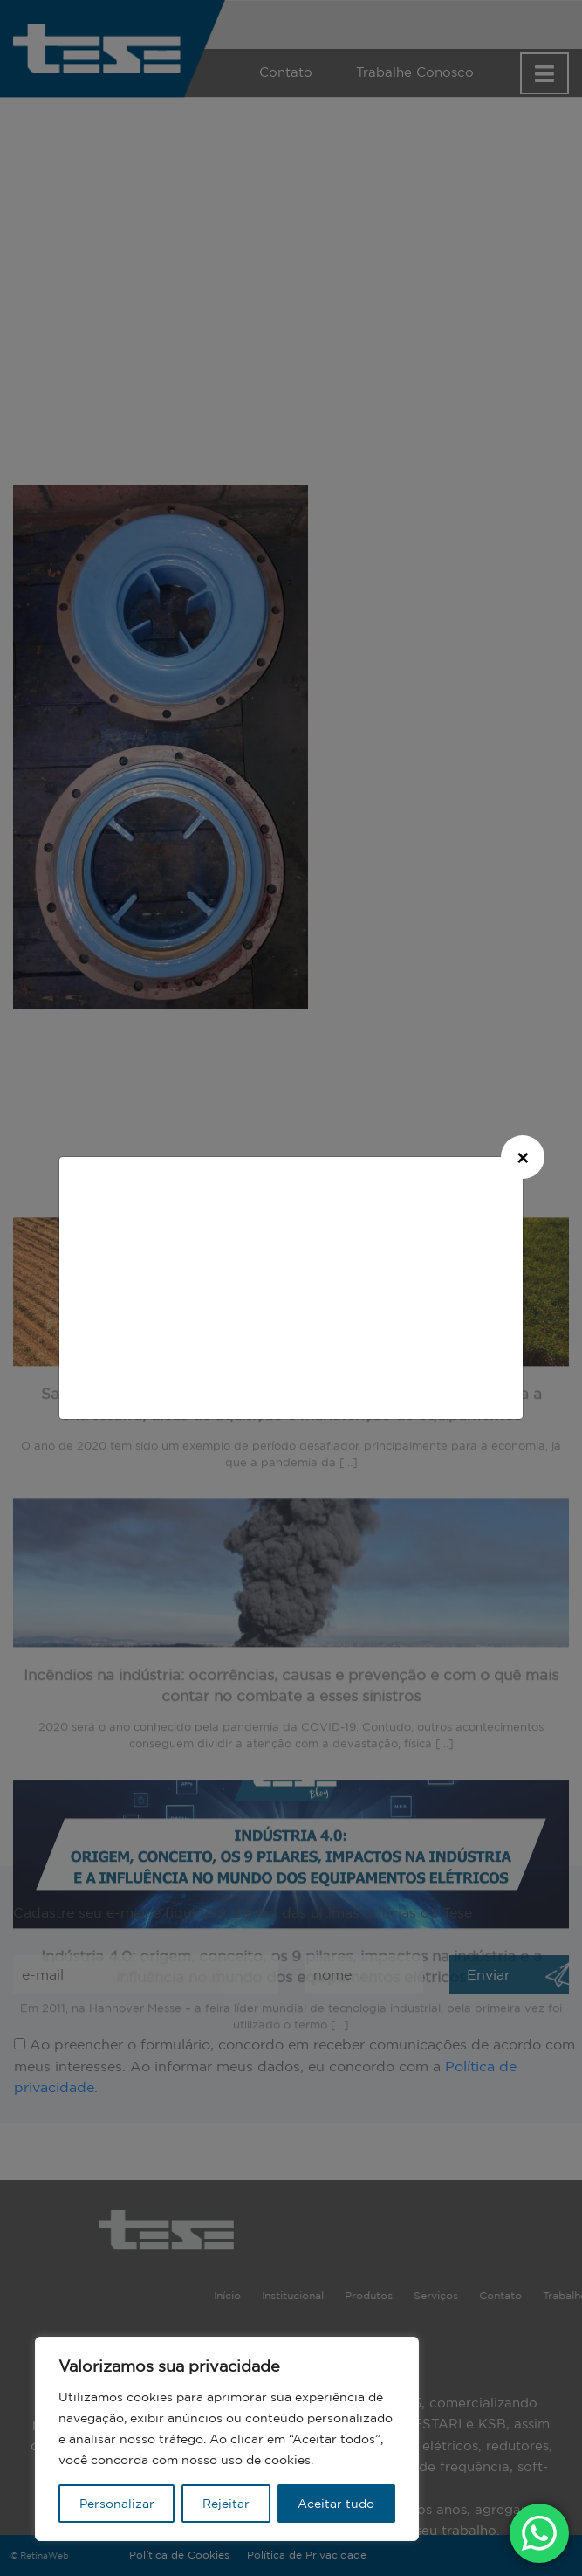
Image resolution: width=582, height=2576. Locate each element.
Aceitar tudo (336, 2504)
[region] (227, 2439)
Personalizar (116, 2504)
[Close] (522, 1157)
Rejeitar (226, 2504)
